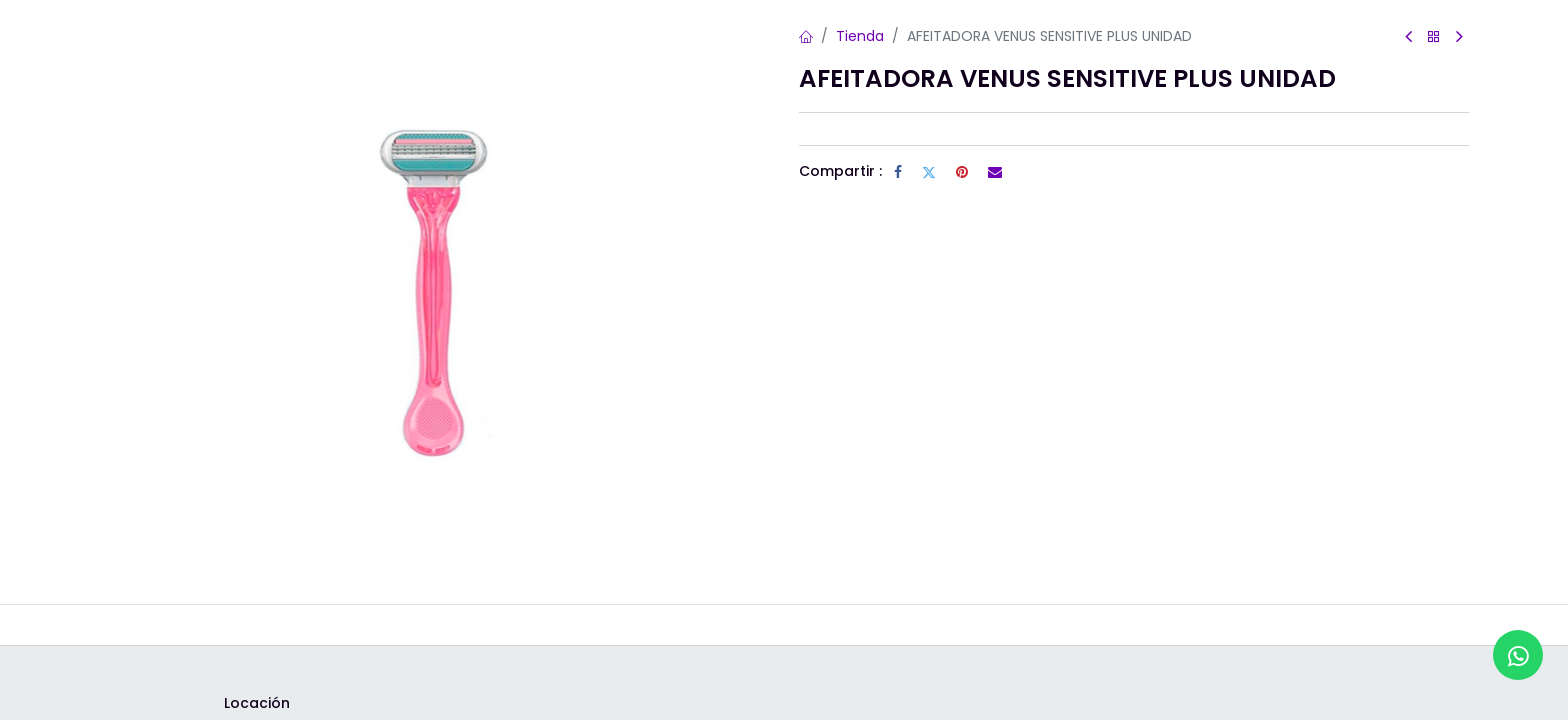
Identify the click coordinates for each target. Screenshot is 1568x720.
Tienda (860, 36)
